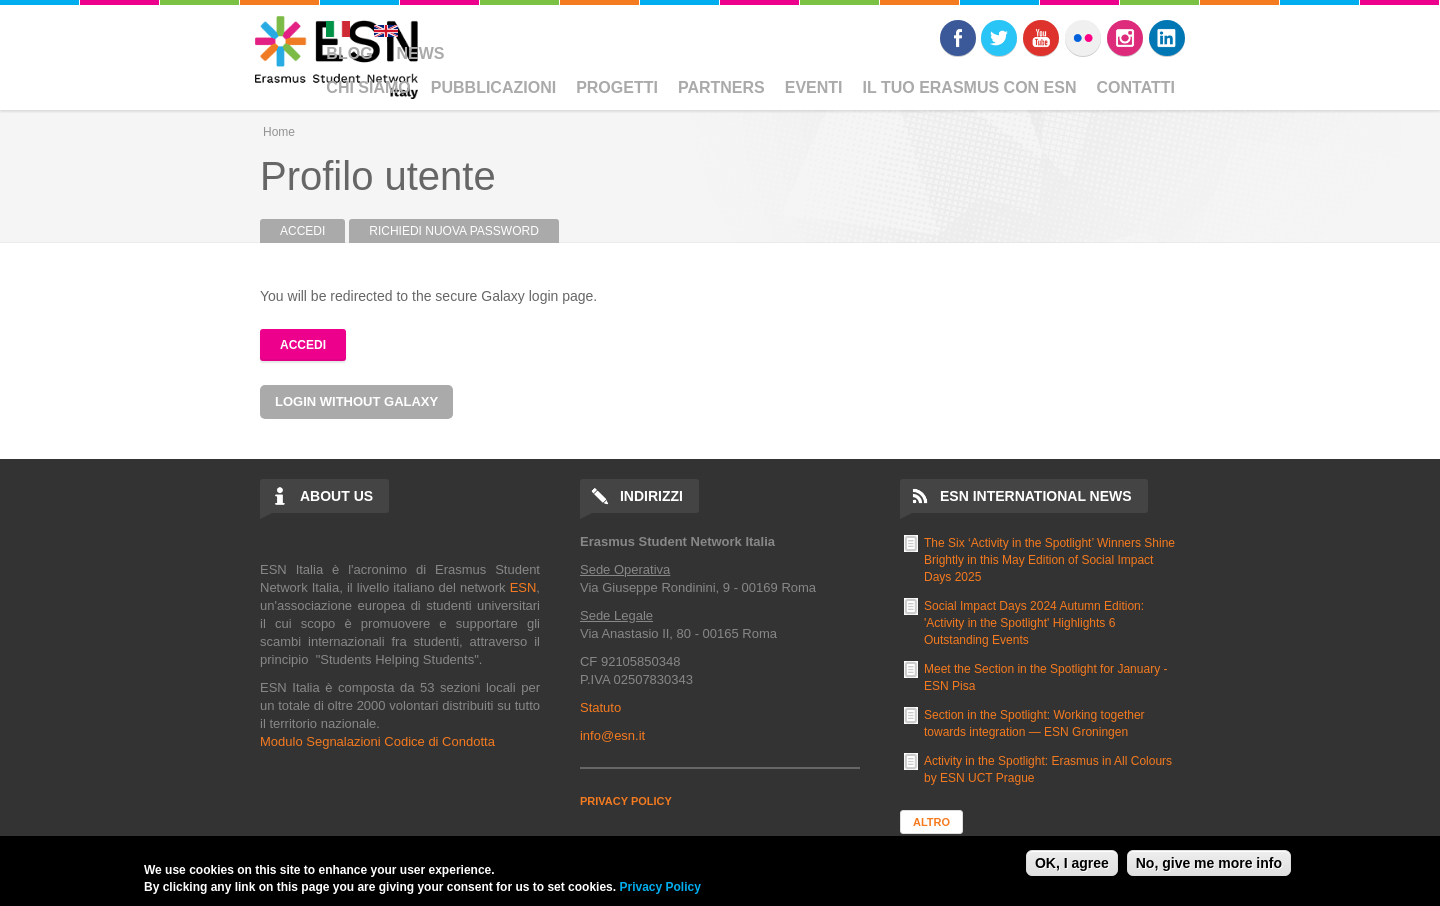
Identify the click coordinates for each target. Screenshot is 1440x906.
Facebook (958, 38)
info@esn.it (612, 735)
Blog (349, 53)
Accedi (312, 231)
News (420, 53)
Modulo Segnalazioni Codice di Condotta (377, 741)
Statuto (600, 707)
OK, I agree (1072, 863)
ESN (523, 587)
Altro (931, 822)
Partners (721, 87)
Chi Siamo (368, 87)
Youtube (1041, 38)
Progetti (617, 87)
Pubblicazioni (493, 87)
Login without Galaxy (356, 401)
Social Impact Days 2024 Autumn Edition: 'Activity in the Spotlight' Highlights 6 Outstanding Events (1034, 623)
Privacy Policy (659, 887)
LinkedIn (1167, 38)
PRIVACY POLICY (626, 801)
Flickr (1083, 38)
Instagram (1125, 38)
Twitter (999, 38)
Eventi (814, 87)
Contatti (1136, 87)
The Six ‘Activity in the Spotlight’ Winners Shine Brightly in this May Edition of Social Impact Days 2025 (1049, 560)
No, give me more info (1209, 863)
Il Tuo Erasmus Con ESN (970, 87)
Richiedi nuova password (454, 231)
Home (279, 132)
